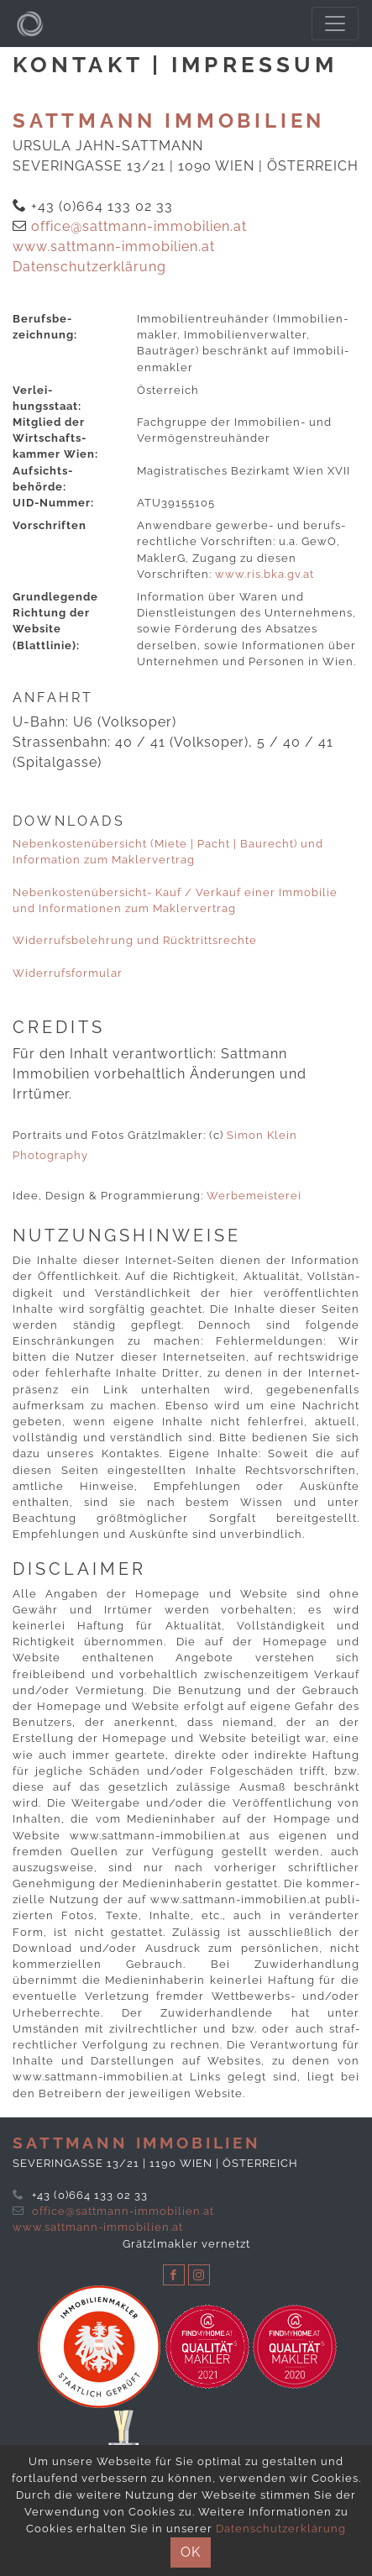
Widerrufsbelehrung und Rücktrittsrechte (135, 940)
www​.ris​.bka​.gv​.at (264, 574)
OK (191, 2552)
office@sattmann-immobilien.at (139, 226)
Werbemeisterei (254, 1195)
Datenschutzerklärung (89, 267)
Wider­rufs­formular (68, 973)
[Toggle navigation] (335, 23)
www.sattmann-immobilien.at (114, 246)
